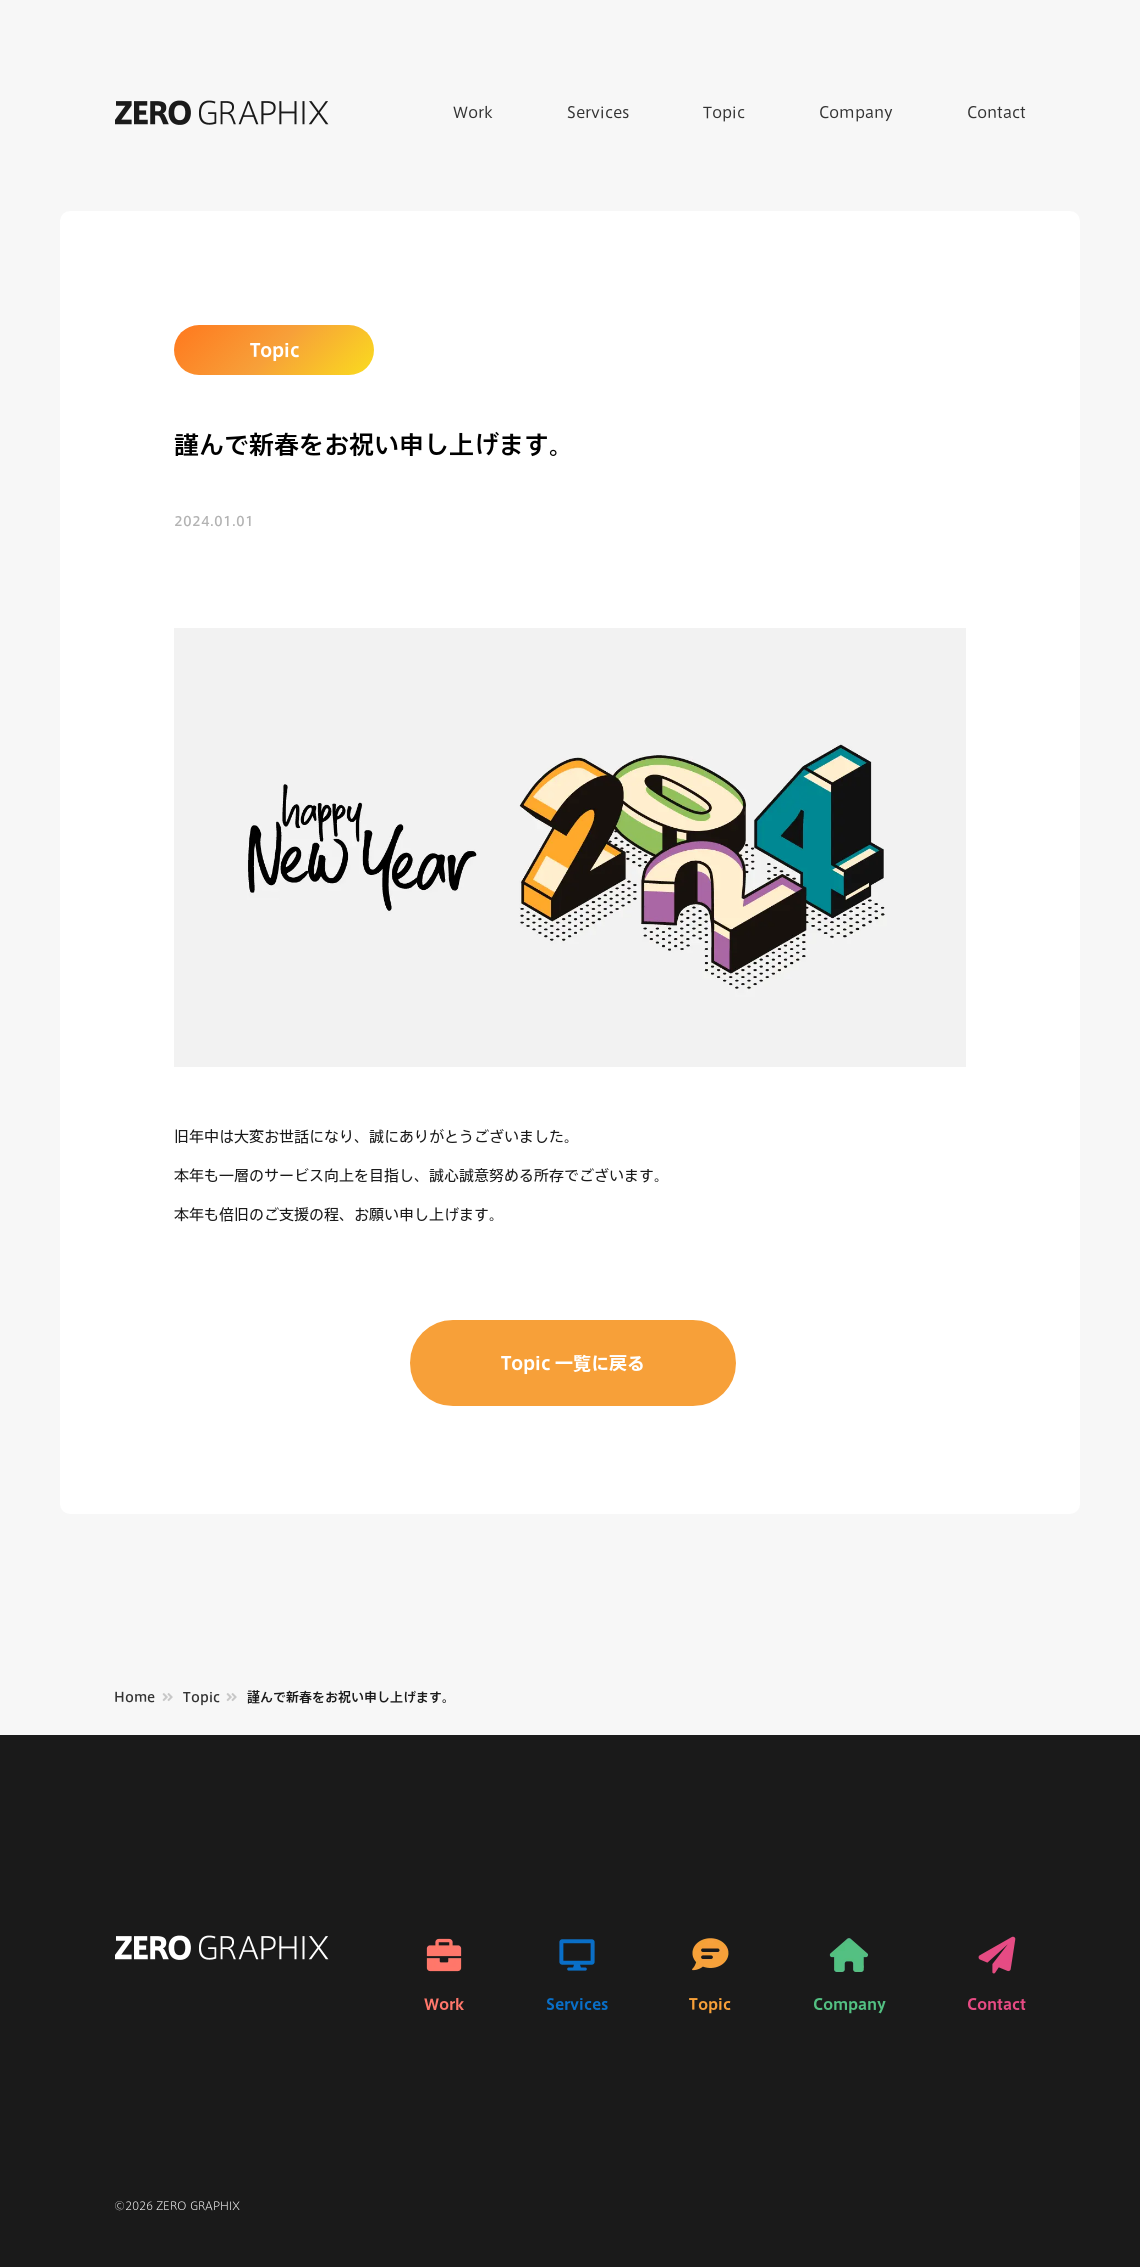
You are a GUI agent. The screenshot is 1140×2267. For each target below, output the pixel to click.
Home (134, 1697)
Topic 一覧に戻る (573, 1363)
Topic (724, 112)
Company (856, 112)
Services (598, 112)
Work (473, 112)
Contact (996, 112)
